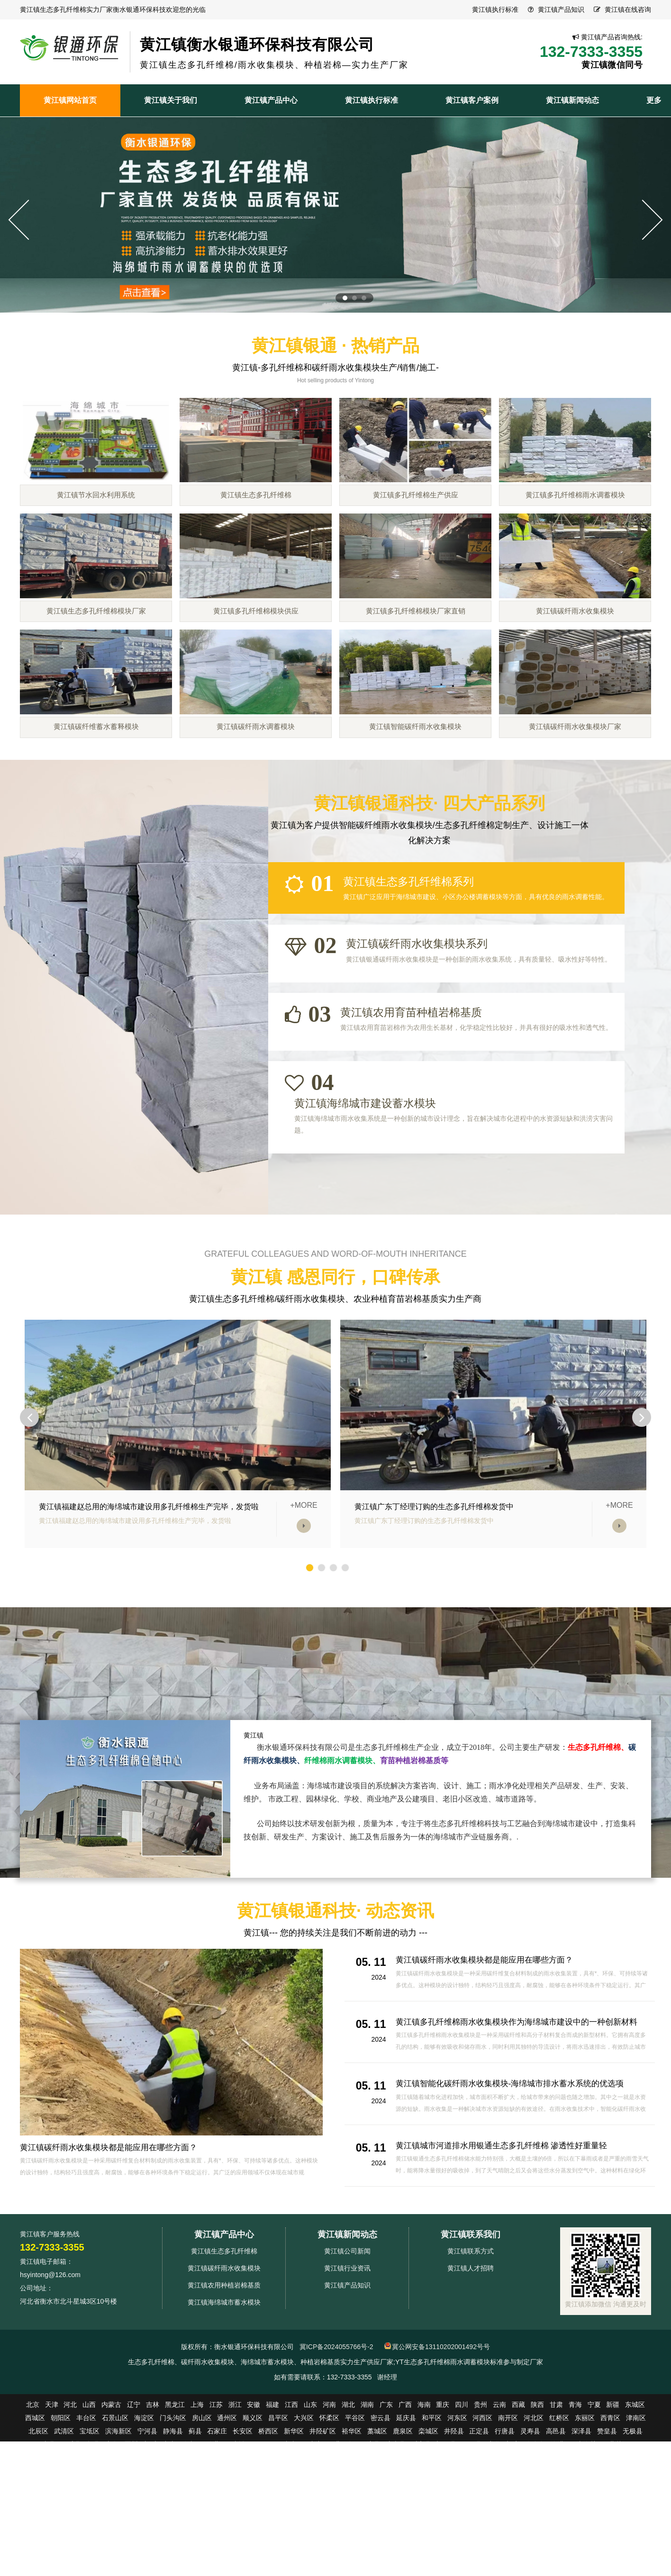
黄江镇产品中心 (224, 2319)
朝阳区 (61, 2503)
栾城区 (428, 2516)
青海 (575, 2490)
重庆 (442, 2490)
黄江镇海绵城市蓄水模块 (224, 2387)
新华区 (294, 2516)
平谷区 (355, 2503)
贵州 (480, 2490)
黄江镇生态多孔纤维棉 (224, 2336)
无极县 (633, 2516)
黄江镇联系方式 (470, 2336)
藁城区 (377, 2516)
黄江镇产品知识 (561, 9)
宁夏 (594, 2490)
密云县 (380, 2503)
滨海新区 (118, 2516)
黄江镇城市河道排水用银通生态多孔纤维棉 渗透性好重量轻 (508, 2230)
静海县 (173, 2516)
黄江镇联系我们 (470, 2319)
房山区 (202, 2503)
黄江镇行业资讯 (347, 2353)
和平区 (432, 2503)
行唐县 (505, 2516)
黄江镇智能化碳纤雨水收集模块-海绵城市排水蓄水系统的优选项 (516, 2168)
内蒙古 (111, 2490)
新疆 (612, 2490)
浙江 (235, 2490)
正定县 (479, 2516)
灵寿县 (530, 2516)
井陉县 (454, 2516)
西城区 (35, 2503)
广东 (386, 2490)
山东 (310, 2490)
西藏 (518, 2490)
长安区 (243, 2516)
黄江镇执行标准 (495, 9)
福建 (272, 2490)
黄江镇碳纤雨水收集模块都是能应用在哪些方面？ (114, 2232)
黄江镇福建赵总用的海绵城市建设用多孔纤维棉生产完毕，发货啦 (149, 1592)
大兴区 (304, 2503)
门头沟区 (173, 2503)
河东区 (457, 2503)
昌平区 (278, 2503)
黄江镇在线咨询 (628, 9)
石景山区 (115, 2503)
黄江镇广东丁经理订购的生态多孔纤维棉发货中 (434, 1592)
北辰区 (38, 2516)
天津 (51, 2490)
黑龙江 (175, 2490)
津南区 (636, 2503)
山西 (89, 2490)
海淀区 (144, 2503)
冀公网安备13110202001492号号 (441, 2432)
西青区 (610, 2503)
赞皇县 (607, 2516)
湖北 (348, 2490)
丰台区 (86, 2503)
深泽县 (581, 2516)
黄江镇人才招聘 (470, 2353)
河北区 (534, 2503)
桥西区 (268, 2516)
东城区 (635, 2490)
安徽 (253, 2490)
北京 (32, 2490)
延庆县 (406, 2503)
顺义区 (253, 2503)
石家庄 (217, 2516)
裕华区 (352, 2516)
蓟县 (195, 2516)
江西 (291, 2490)
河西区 (482, 2503)
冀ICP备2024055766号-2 (336, 2432)
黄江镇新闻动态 (347, 2319)
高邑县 (556, 2516)
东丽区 (585, 2503)
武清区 (64, 2516)
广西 (405, 2490)
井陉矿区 (322, 2516)
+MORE (303, 1591)
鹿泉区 (403, 2516)
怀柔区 (329, 2503)
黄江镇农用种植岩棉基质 (224, 2370)
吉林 (152, 2490)
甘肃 (556, 2490)
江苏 (216, 2490)
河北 (70, 2490)
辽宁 (133, 2490)
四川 (461, 2490)
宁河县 (147, 2516)
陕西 (537, 2490)
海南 (424, 2490)
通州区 (227, 2503)
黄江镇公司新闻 (347, 2336)
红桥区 (559, 2503)
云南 (499, 2490)
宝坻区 (90, 2516)
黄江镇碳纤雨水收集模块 (224, 2353)
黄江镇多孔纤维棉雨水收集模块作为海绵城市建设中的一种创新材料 (524, 2107)
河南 (329, 2490)
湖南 (367, 2490)
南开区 (508, 2503)
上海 (197, 2490)
